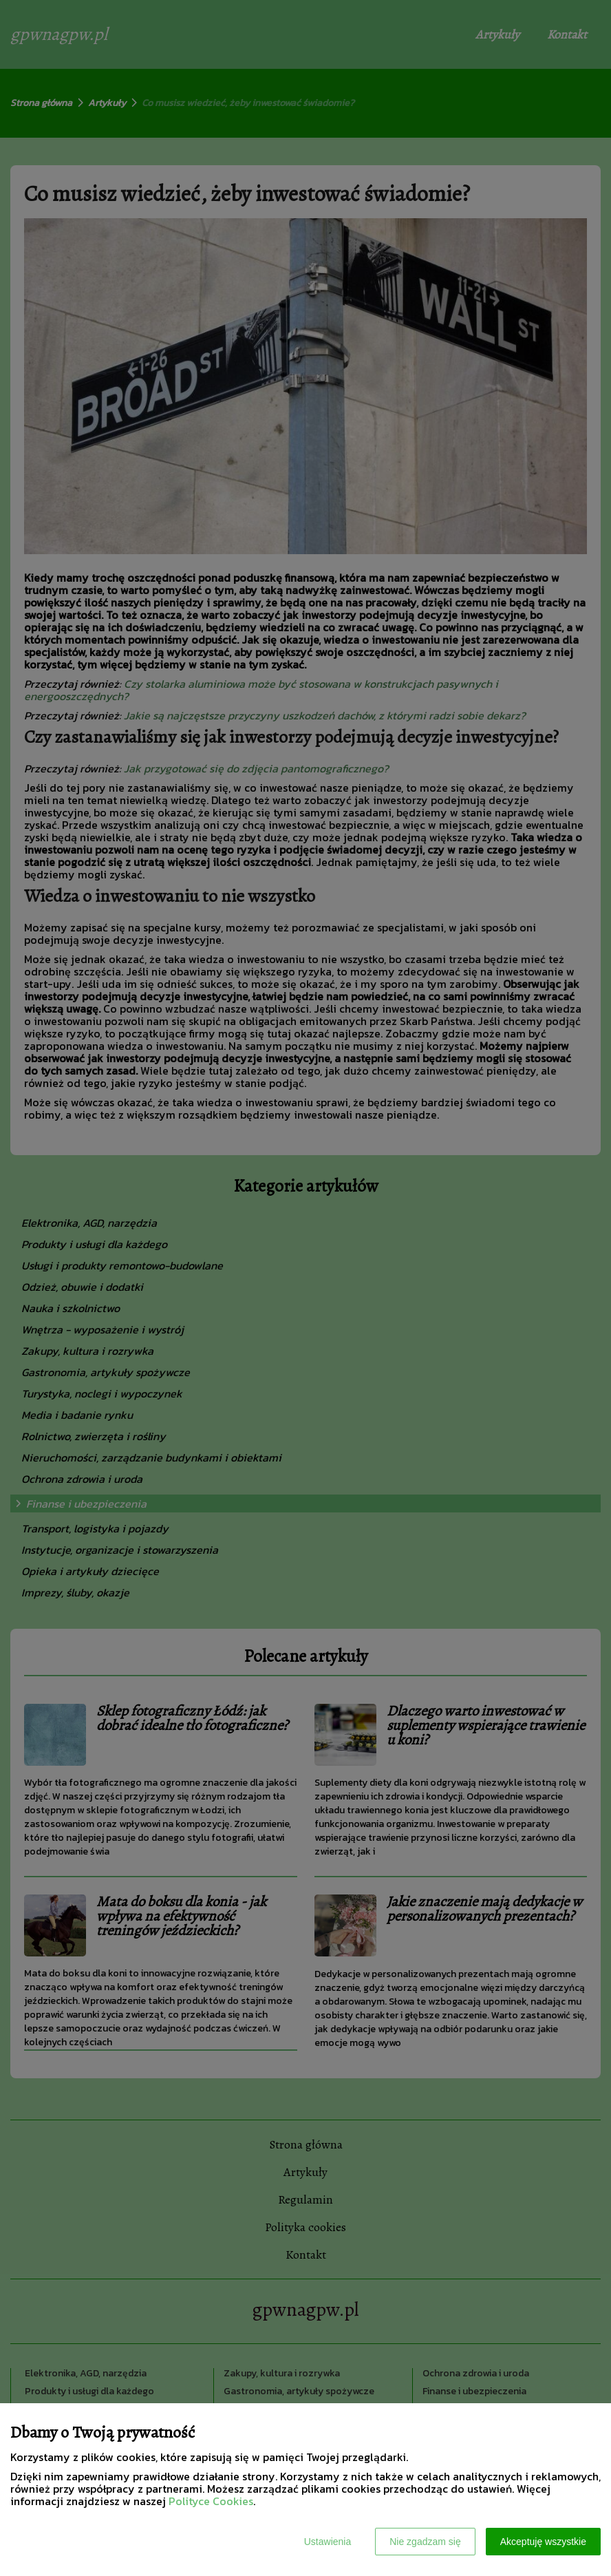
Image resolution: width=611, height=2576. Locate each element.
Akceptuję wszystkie (543, 2541)
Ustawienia (327, 2541)
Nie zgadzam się (425, 2541)
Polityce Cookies (211, 2501)
